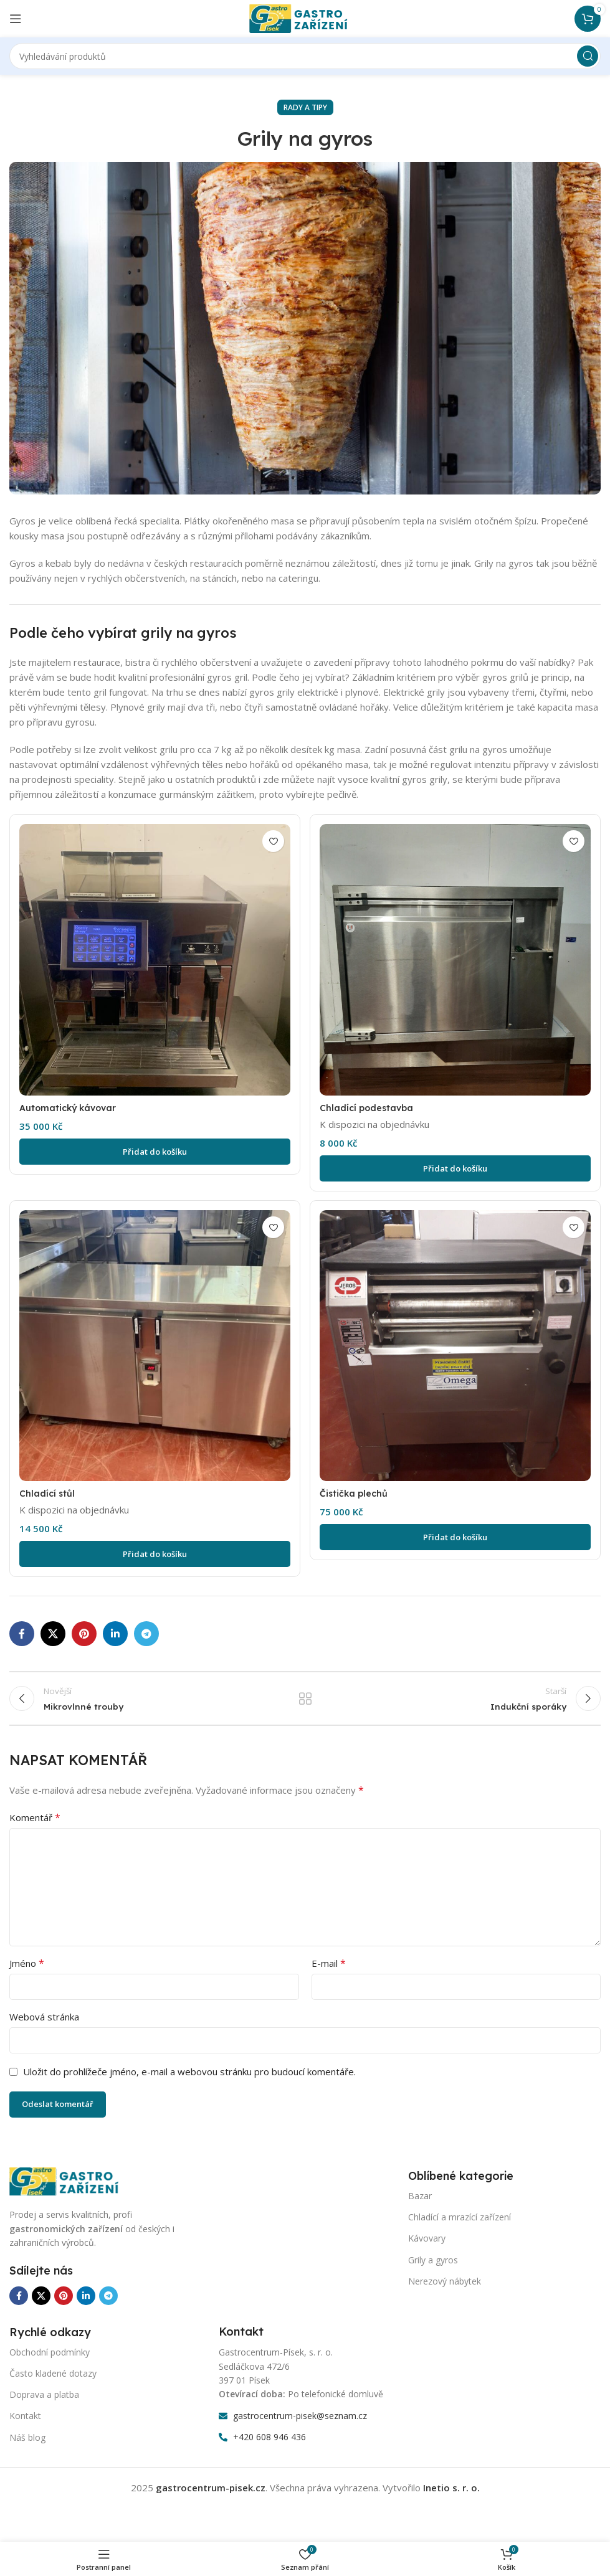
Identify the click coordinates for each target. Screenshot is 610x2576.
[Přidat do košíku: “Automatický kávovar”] (154, 1150)
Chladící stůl (47, 1493)
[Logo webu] (305, 17)
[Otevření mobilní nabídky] (15, 18)
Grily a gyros (433, 2267)
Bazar (420, 2203)
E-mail (329, 1970)
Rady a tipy (305, 107)
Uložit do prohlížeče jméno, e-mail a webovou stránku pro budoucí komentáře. (189, 2079)
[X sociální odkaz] (53, 1633)
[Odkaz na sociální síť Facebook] (21, 1633)
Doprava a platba (44, 2402)
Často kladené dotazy (53, 2381)
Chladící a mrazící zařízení (459, 2224)
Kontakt (25, 2423)
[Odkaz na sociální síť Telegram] (146, 1633)
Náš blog (27, 2444)
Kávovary (427, 2246)
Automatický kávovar (70, 1106)
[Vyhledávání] (305, 56)
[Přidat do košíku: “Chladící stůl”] (154, 1554)
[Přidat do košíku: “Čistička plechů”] (456, 1537)
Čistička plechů (357, 1493)
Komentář (34, 1825)
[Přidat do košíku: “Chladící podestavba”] (456, 1166)
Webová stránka (44, 2024)
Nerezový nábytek (444, 2288)
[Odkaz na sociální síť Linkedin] (115, 1633)
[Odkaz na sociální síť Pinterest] (84, 1633)
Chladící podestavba (370, 1106)
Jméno (26, 1970)
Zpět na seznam (305, 1702)
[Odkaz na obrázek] (71, 2187)
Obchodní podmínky (49, 2359)
